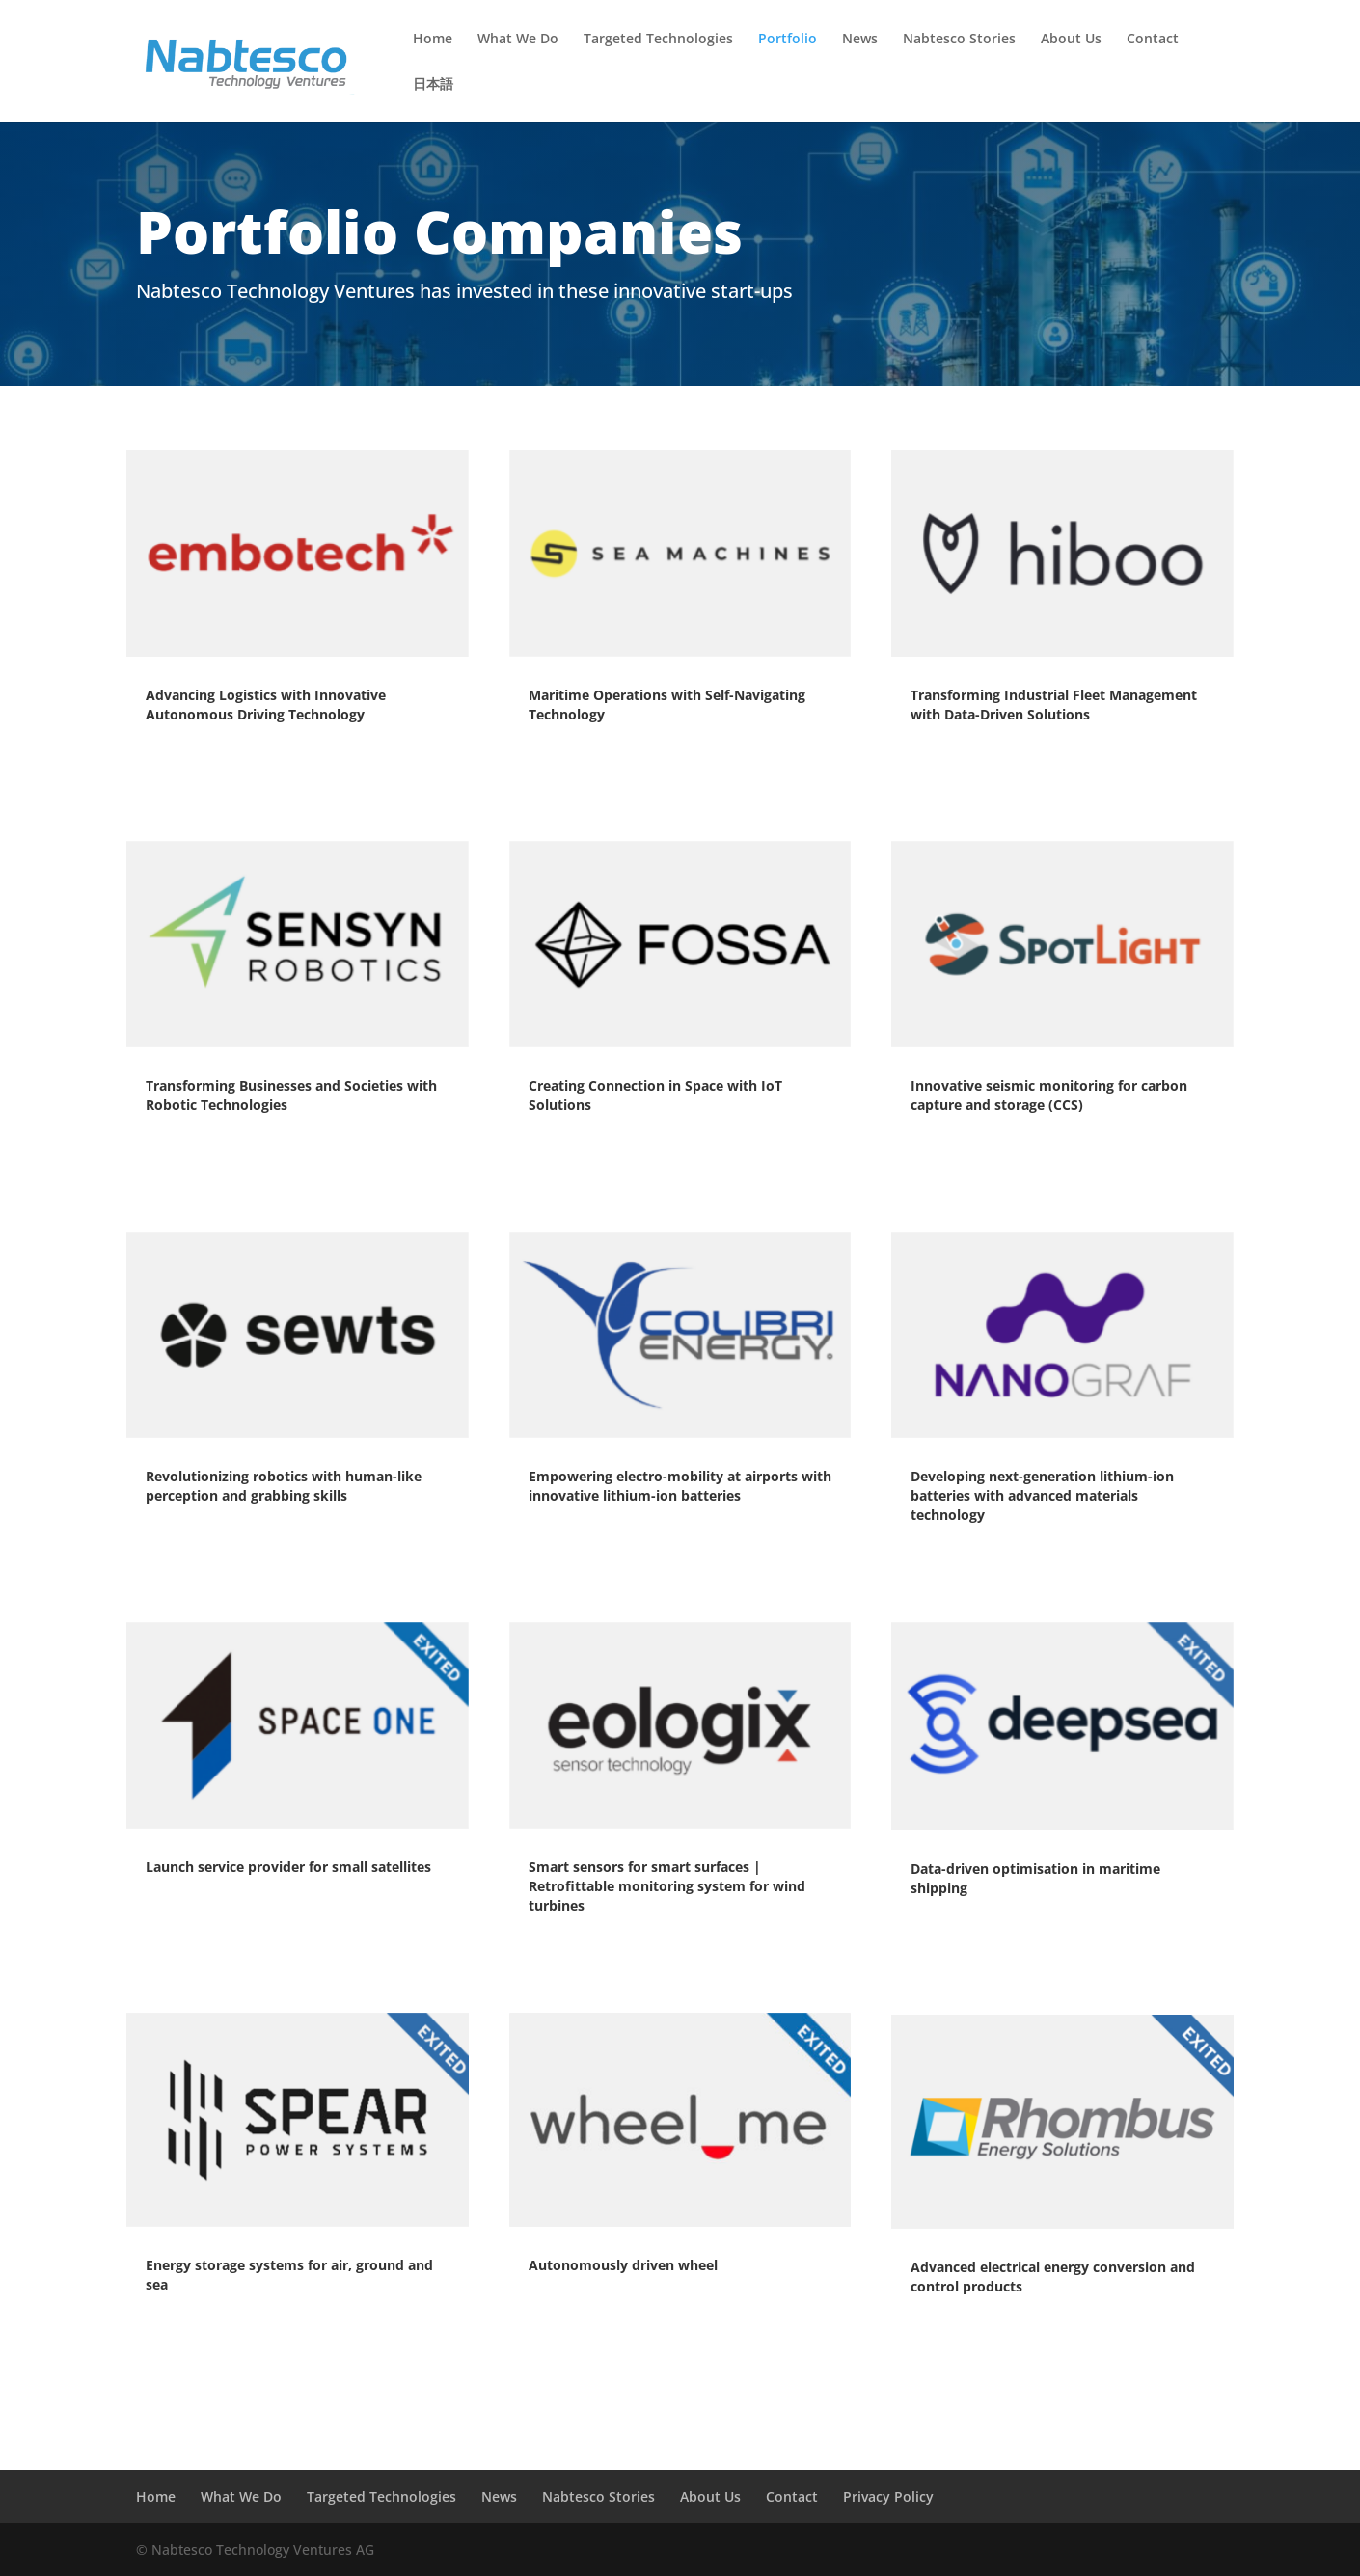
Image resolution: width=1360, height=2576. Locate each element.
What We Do (517, 39)
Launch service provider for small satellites (288, 1866)
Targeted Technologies (658, 39)
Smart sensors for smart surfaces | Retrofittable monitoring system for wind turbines (667, 1885)
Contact (1153, 39)
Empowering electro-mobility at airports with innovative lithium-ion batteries (680, 1486)
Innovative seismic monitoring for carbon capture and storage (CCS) (1049, 1095)
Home (432, 39)
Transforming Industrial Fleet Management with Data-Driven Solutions (1054, 704)
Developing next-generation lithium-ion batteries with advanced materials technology (1042, 1495)
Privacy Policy (888, 2496)
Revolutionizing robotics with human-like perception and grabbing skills (284, 1486)
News (860, 39)
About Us (1071, 39)
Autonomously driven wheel (623, 2265)
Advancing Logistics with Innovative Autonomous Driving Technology (266, 704)
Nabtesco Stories (959, 39)
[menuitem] (433, 99)
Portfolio (787, 39)
